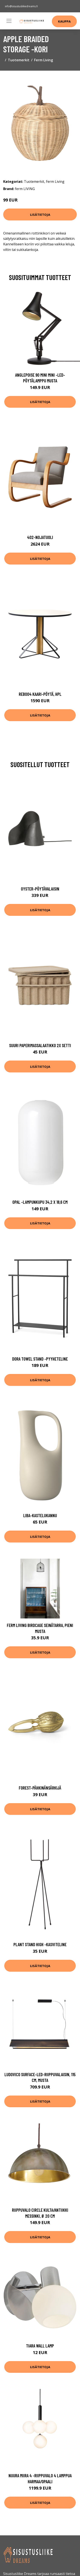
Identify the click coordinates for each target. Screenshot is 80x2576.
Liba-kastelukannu (40, 1515)
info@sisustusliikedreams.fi (21, 6)
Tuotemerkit (18, 60)
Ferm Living (43, 60)
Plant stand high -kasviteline (40, 1944)
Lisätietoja (40, 214)
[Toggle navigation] (9, 21)
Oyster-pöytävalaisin (40, 888)
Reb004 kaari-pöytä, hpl (40, 694)
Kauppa (64, 21)
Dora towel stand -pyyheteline (40, 1358)
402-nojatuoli (40, 537)
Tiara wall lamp (40, 2345)
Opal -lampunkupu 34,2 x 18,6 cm (40, 1202)
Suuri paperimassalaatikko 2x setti (40, 1045)
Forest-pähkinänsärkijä (40, 1787)
